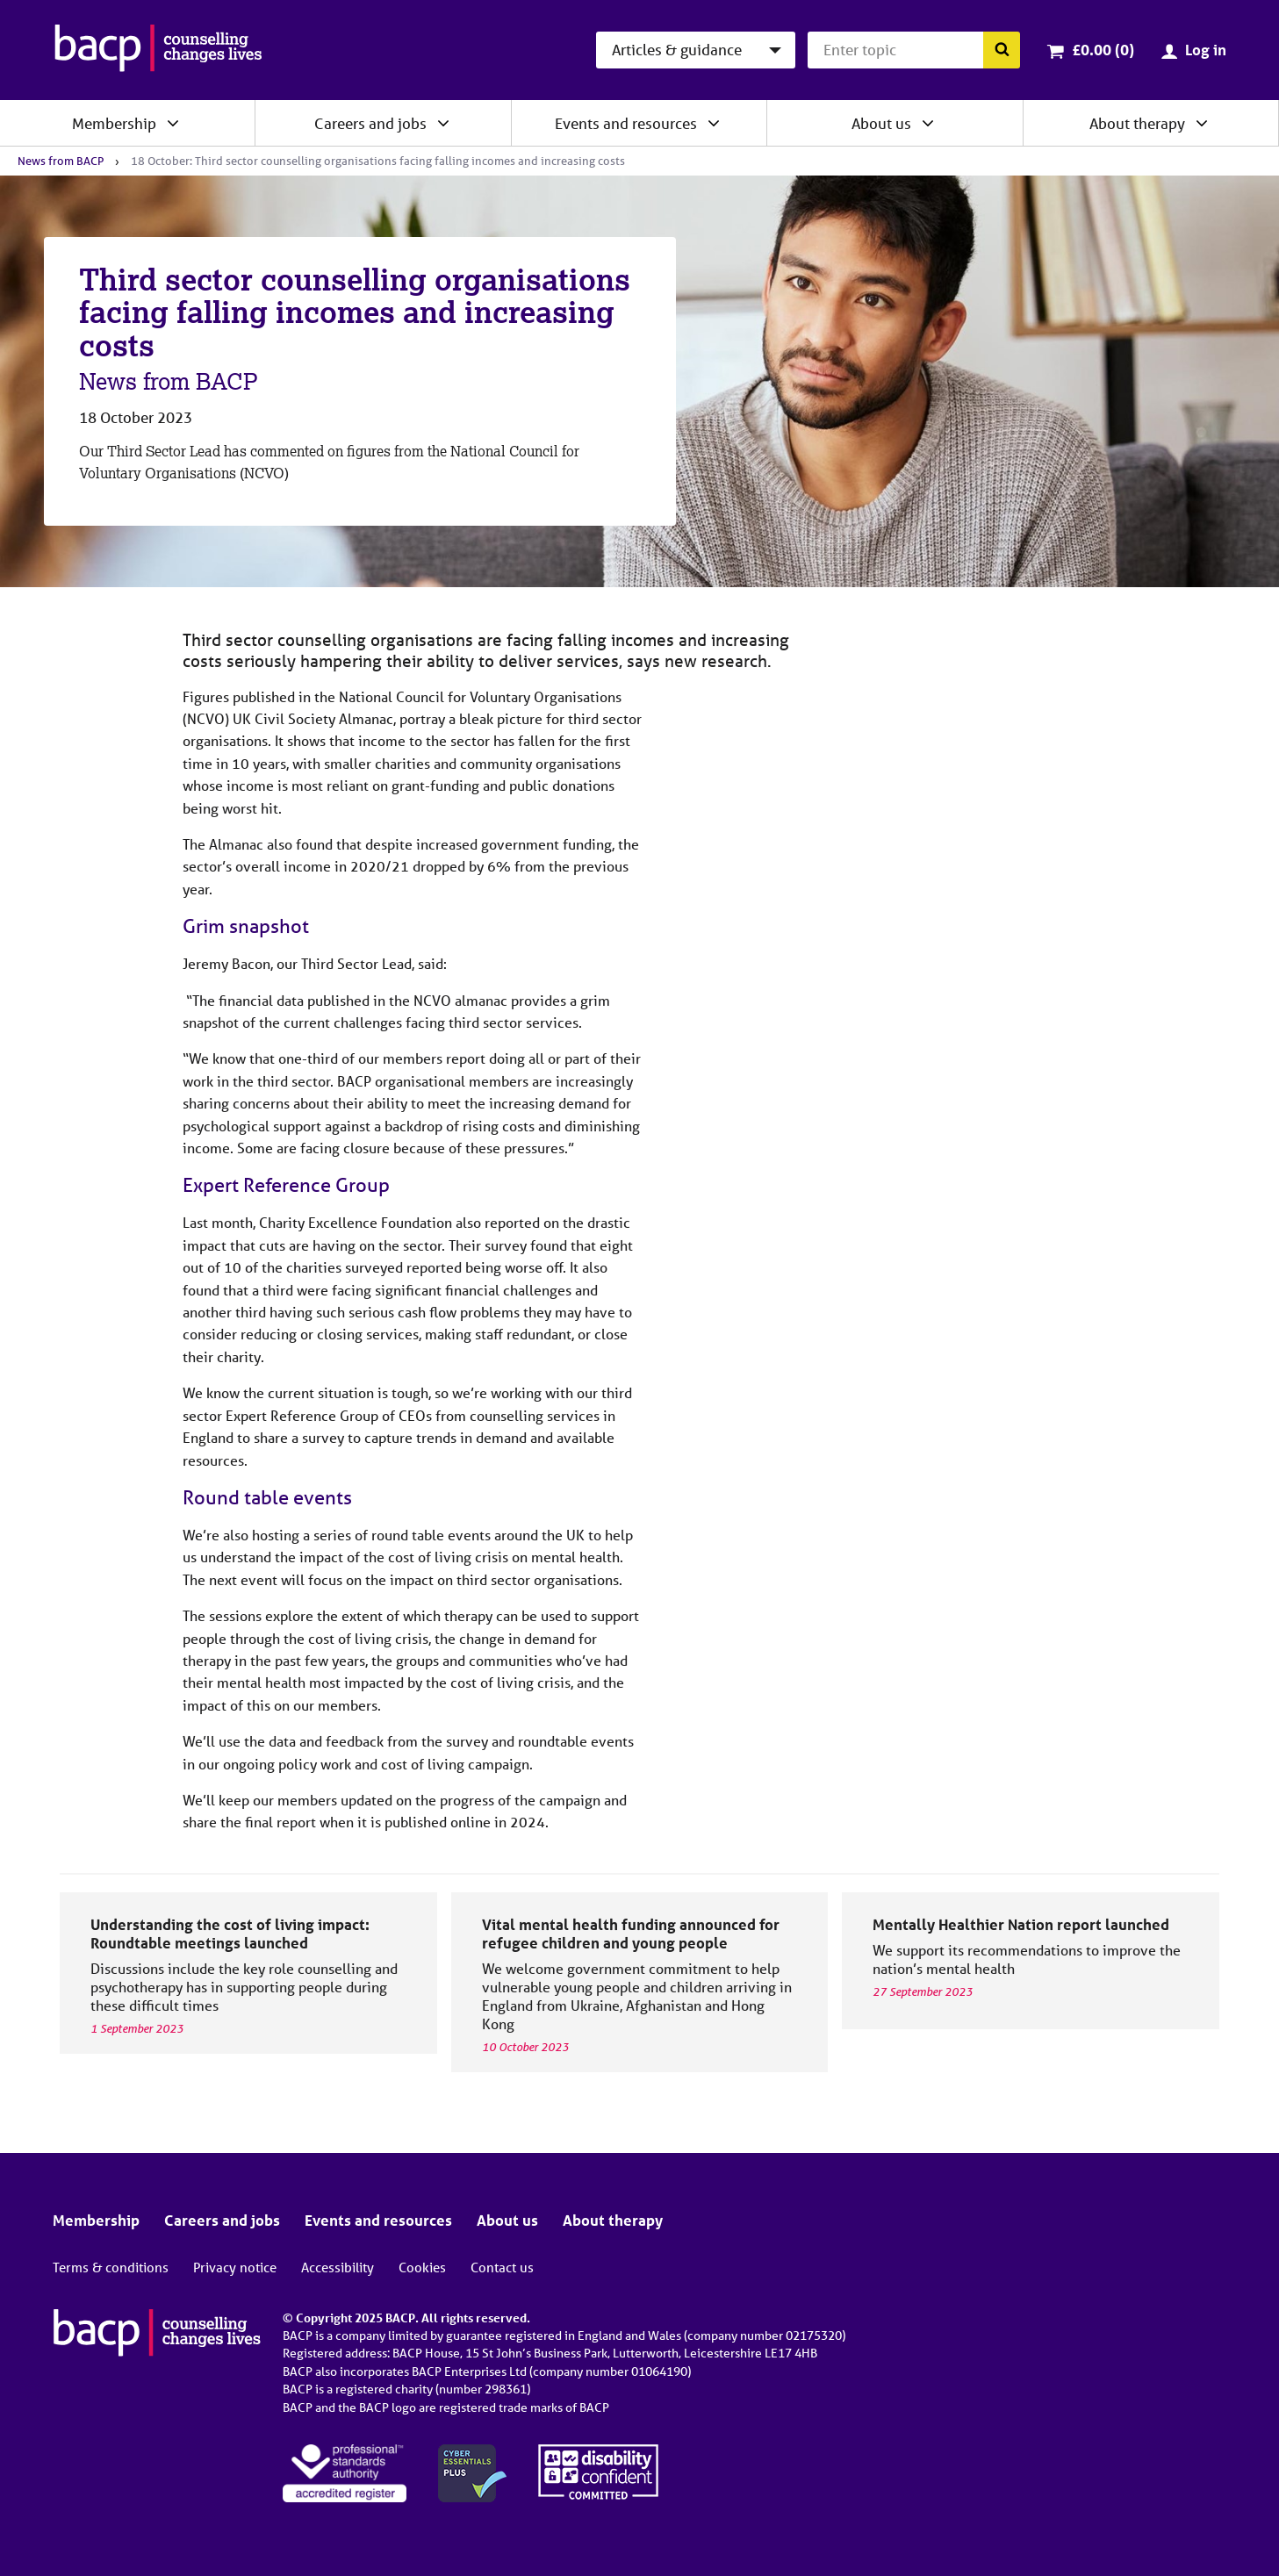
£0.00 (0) (1103, 49)
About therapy (1137, 123)
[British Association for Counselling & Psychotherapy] (158, 50)
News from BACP (61, 161)
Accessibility (337, 2267)
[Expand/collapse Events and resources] (713, 123)
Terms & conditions (111, 2267)
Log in (1205, 49)
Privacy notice (235, 2267)
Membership (114, 123)
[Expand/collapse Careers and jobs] (443, 123)
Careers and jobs (370, 123)
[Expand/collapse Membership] (173, 123)
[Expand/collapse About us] (928, 123)
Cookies (422, 2267)
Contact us (502, 2267)
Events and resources (626, 123)
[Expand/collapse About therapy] (1201, 123)
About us (881, 123)
